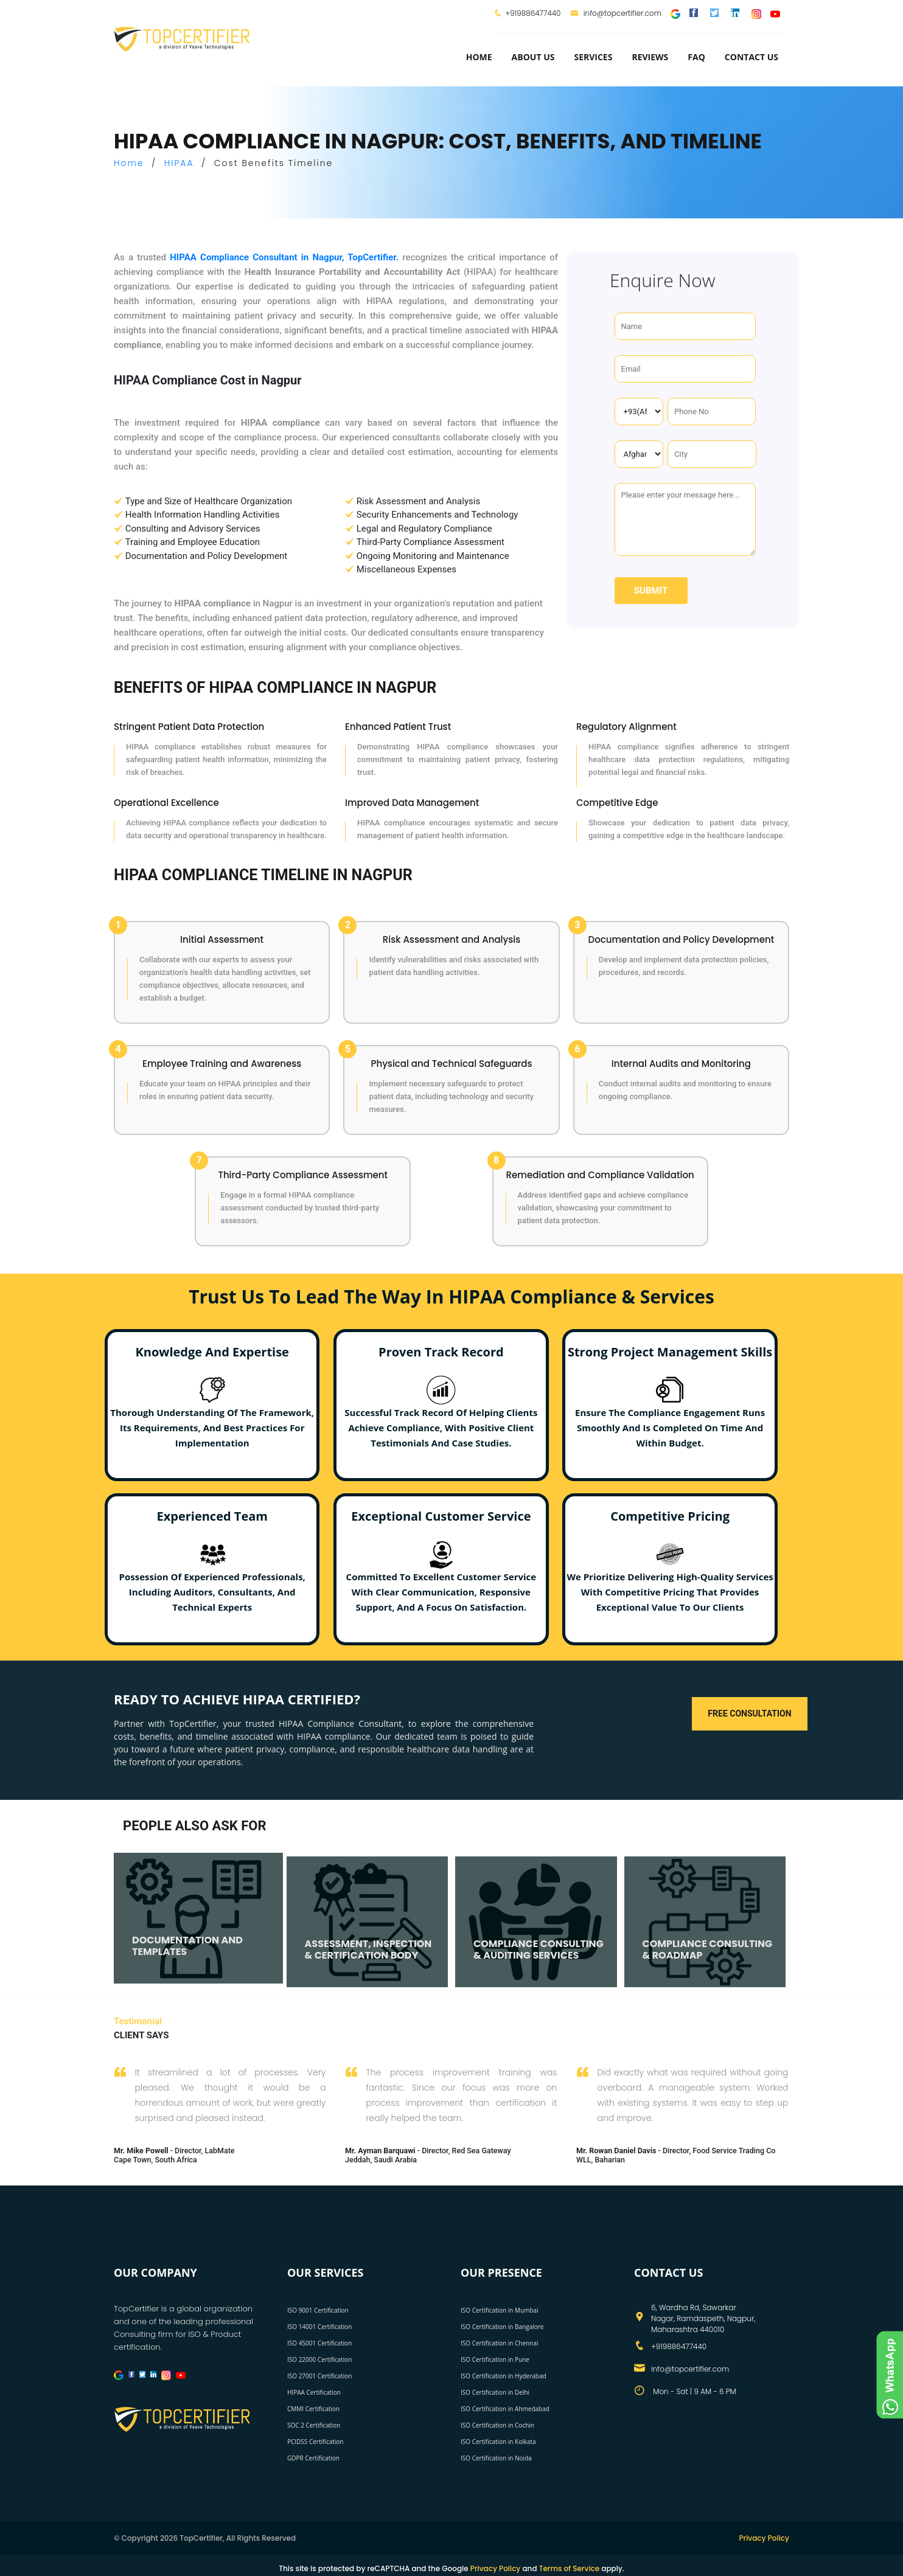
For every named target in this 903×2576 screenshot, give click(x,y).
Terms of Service (569, 2568)
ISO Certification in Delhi (495, 2392)
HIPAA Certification (314, 2392)
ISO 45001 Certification (319, 2343)
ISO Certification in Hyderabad (503, 2376)
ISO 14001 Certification (319, 2326)
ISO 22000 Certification (319, 2359)
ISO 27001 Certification (319, 2376)
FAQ (696, 57)
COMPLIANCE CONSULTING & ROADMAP (708, 1952)
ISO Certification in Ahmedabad (505, 2408)
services (593, 57)
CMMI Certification (313, 2408)
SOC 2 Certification (313, 2425)
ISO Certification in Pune (495, 2359)
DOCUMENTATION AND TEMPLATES (187, 1948)
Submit (651, 590)
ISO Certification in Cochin (497, 2425)
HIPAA (179, 163)
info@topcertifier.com (616, 13)
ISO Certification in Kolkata (498, 2441)
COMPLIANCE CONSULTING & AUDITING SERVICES (538, 1952)
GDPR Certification (313, 2458)
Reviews (650, 57)
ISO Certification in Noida (496, 2458)
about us (533, 57)
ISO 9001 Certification (318, 2310)
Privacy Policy (764, 2538)
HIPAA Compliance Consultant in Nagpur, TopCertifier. (284, 257)
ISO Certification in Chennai (499, 2343)
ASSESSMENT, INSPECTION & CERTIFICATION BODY (368, 1952)
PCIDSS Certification (315, 2441)
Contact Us (751, 57)
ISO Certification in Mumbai (500, 2310)
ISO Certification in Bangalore (502, 2326)
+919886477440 (532, 13)
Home (479, 57)
